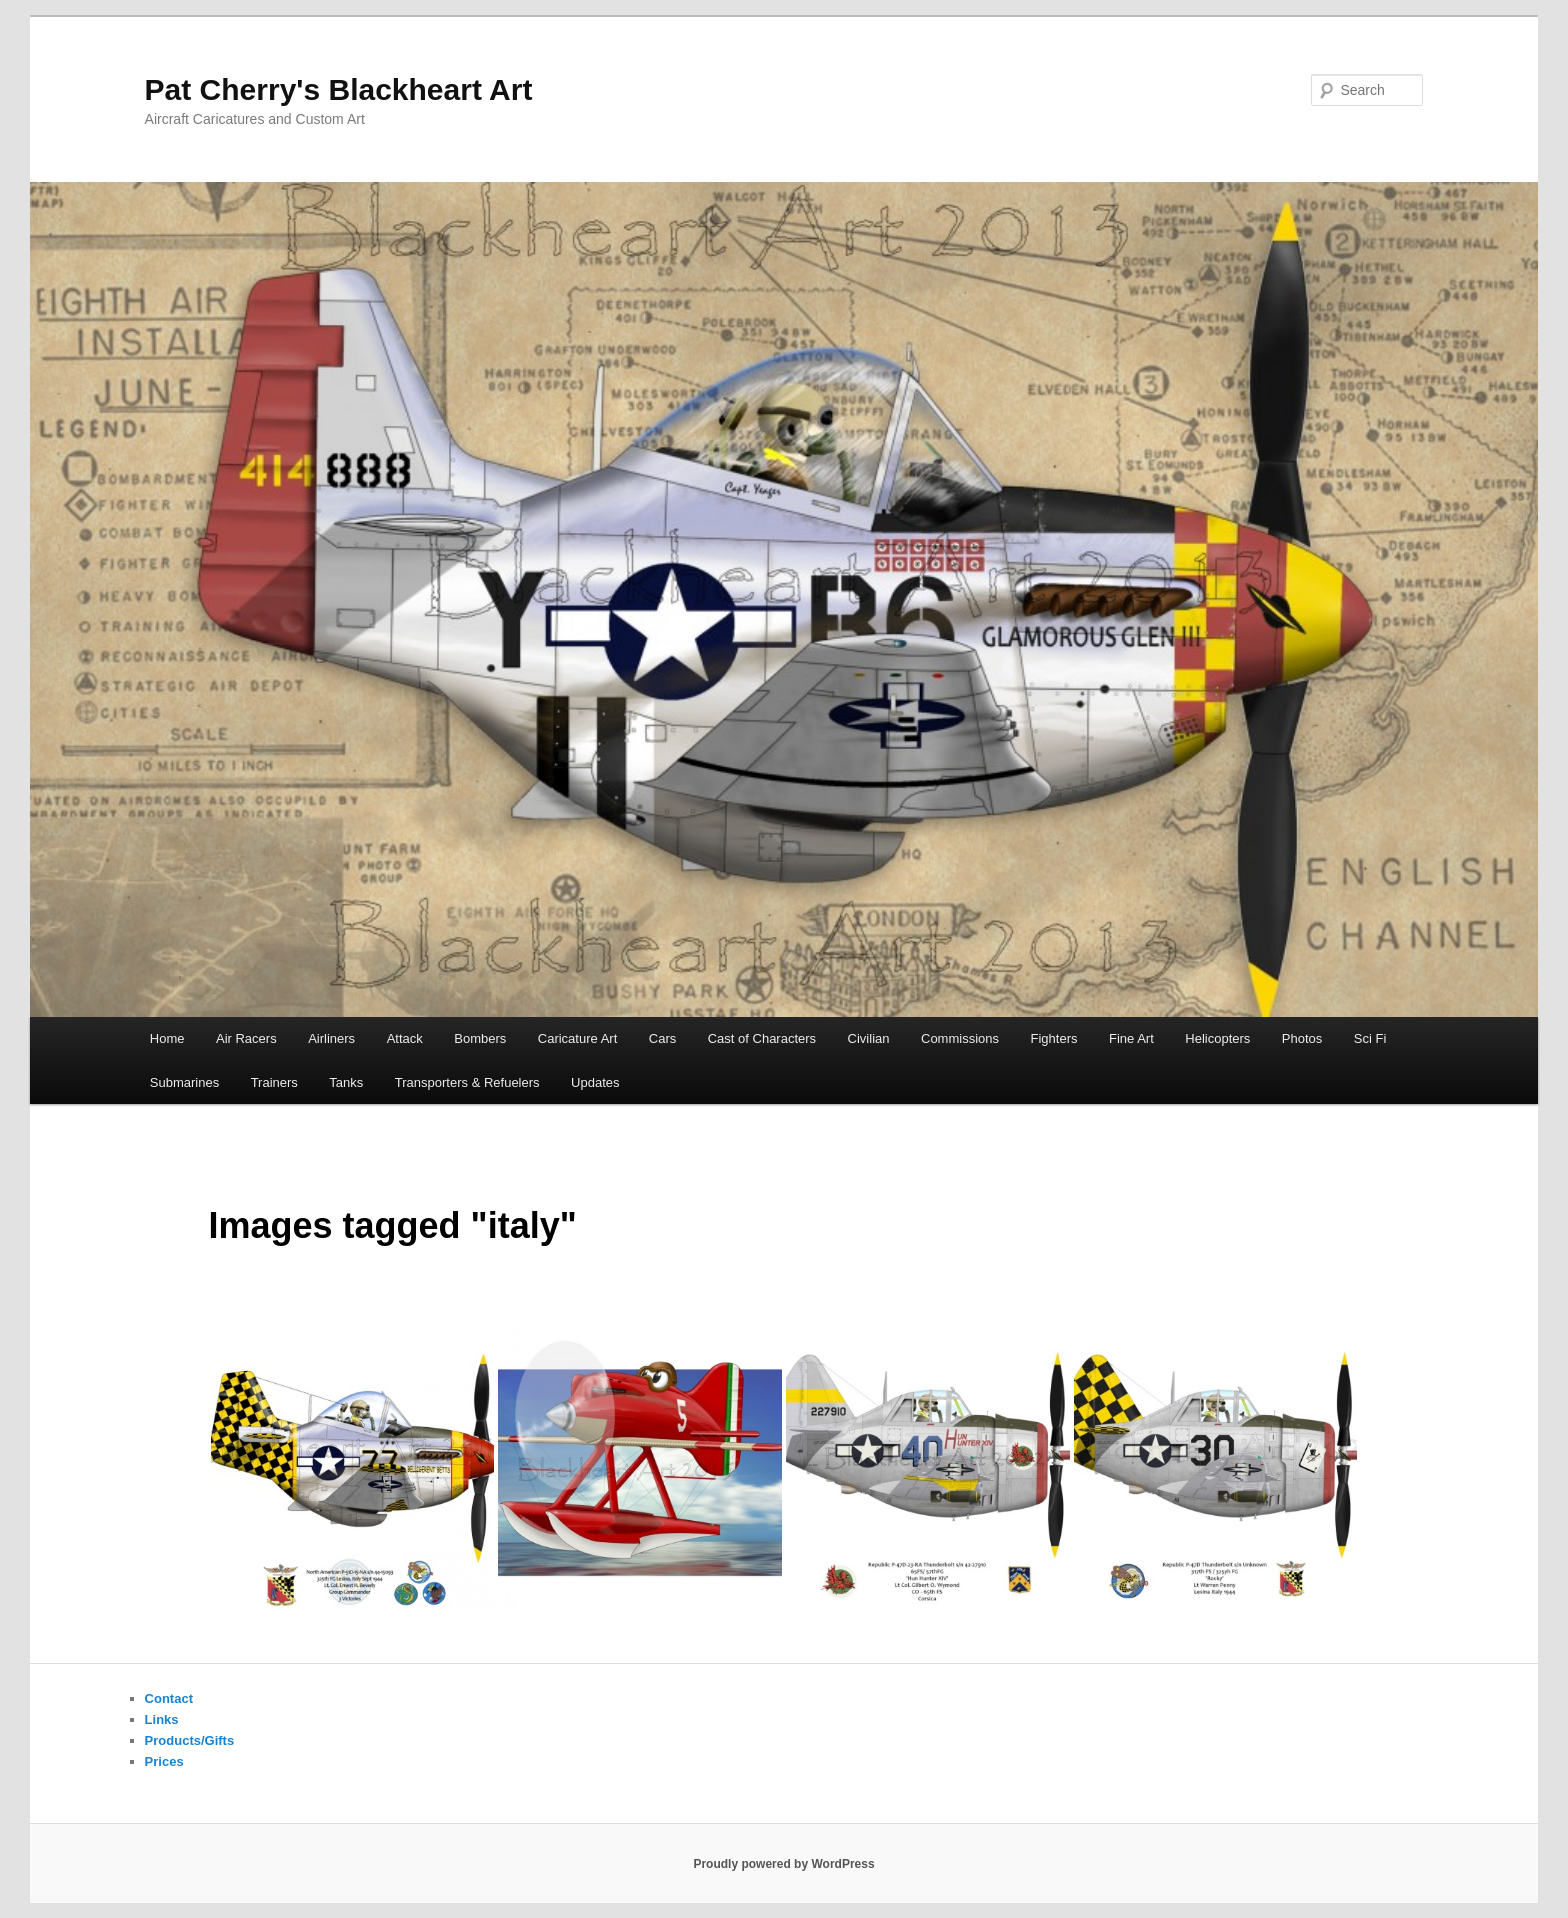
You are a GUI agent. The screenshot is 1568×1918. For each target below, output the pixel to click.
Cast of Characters (762, 1038)
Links (162, 1719)
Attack (405, 1038)
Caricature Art (577, 1038)
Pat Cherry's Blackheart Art (339, 89)
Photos (1302, 1038)
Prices (164, 1761)
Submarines (184, 1082)
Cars (662, 1038)
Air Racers (246, 1038)
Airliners (331, 1038)
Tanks (346, 1082)
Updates (595, 1082)
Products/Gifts (190, 1740)
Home (167, 1038)
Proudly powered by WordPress (783, 1864)
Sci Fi (1370, 1038)
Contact (169, 1698)
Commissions (960, 1038)
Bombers (480, 1038)
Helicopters (1217, 1038)
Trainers (274, 1082)
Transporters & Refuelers (467, 1082)
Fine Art (1131, 1038)
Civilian (869, 1038)
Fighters (1054, 1038)
